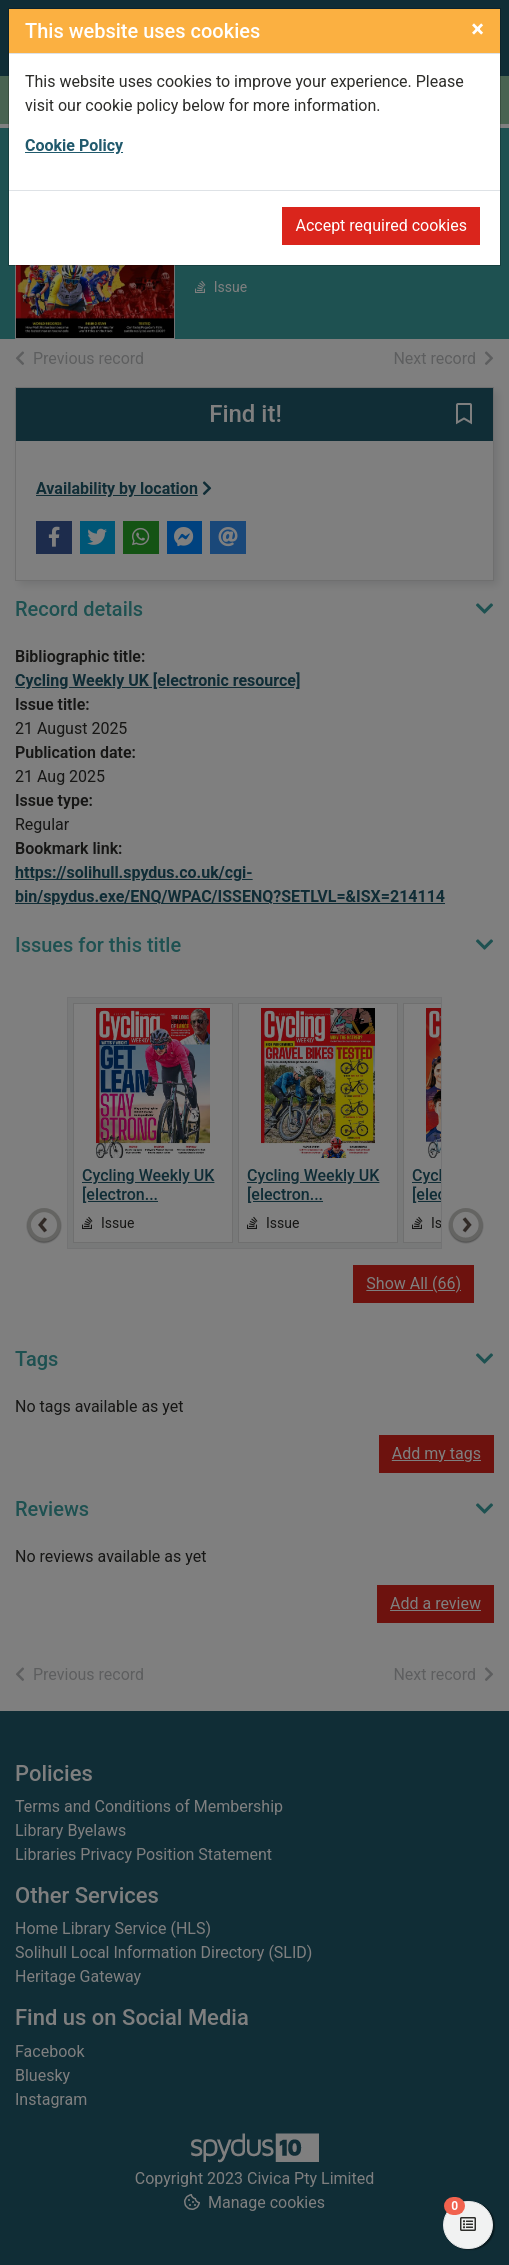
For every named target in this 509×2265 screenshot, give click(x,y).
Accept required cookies (381, 225)
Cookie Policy (74, 145)
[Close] (477, 29)
